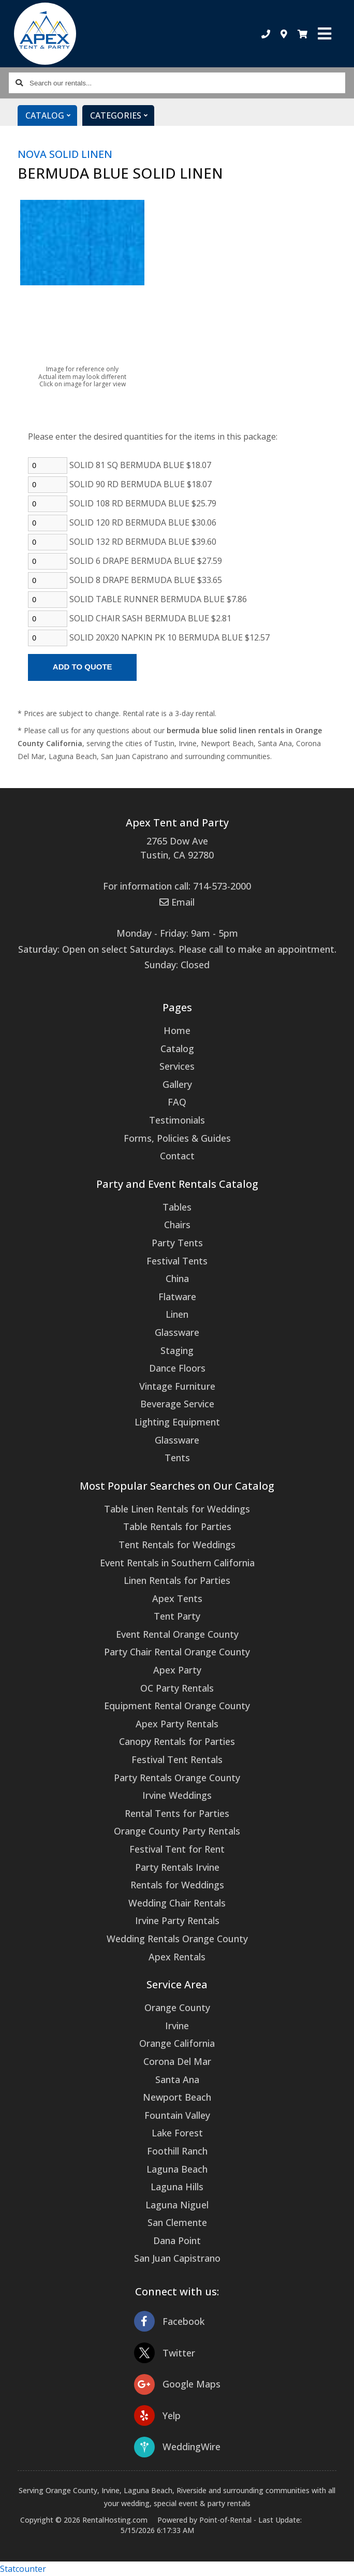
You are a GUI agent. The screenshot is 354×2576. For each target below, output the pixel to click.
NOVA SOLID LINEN (65, 154)
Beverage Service (177, 1404)
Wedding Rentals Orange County (177, 1938)
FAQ (177, 1102)
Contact (177, 1155)
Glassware (177, 1332)
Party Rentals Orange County (177, 1777)
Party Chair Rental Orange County (177, 1652)
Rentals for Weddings (177, 1885)
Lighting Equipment (177, 1422)
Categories (122, 115)
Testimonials (177, 1120)
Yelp (157, 2416)
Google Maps (177, 2384)
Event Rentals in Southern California (177, 1562)
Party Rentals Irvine (177, 1867)
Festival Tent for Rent (177, 1849)
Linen (177, 1314)
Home (177, 1030)
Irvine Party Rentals (177, 1920)
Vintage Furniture (177, 1386)
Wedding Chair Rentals (177, 1903)
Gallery (177, 1084)
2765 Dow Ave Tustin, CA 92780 (177, 848)
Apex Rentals (177, 1957)
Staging (177, 1350)
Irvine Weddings (177, 1795)
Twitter (164, 2353)
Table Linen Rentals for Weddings (177, 1509)
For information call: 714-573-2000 (177, 886)
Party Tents (177, 1242)
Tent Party (177, 1616)
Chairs (177, 1224)
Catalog (51, 115)
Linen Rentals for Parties (177, 1580)
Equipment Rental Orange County (177, 1705)
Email (177, 902)
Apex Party (177, 1670)
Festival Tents (177, 1261)
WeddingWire (177, 2447)
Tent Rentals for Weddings (177, 1544)
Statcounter (23, 2568)
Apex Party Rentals (177, 1724)
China (177, 1278)
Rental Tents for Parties (177, 1813)
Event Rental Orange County (177, 1634)
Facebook (169, 2321)
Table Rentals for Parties (177, 1526)
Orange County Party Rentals (177, 1831)
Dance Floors (177, 1368)
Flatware (177, 1296)
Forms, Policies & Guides (177, 1138)
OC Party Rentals (177, 1688)
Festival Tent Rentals (177, 1759)
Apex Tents (177, 1598)
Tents (177, 1457)
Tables (177, 1207)
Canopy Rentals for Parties (177, 1741)
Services (177, 1066)
